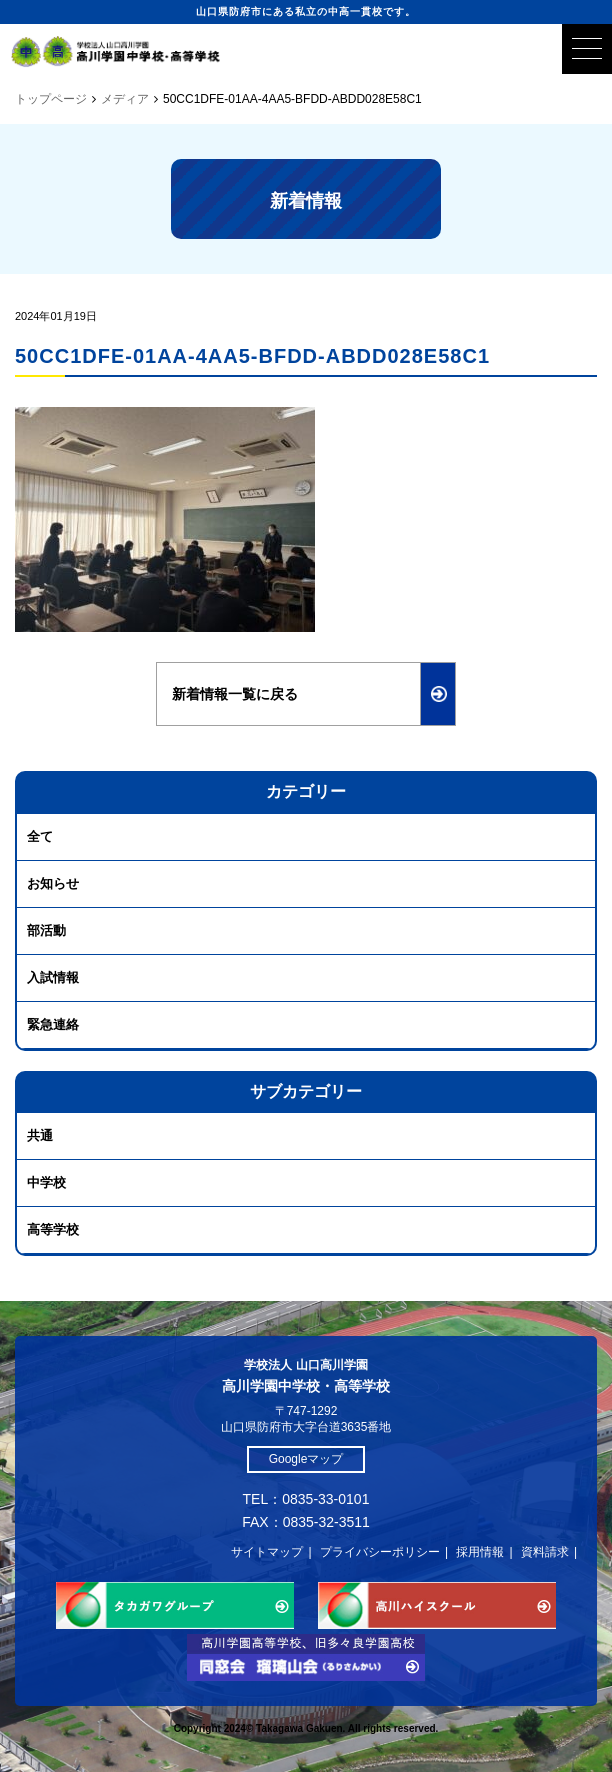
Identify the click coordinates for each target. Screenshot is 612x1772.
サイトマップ (267, 1552)
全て (40, 836)
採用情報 (480, 1552)
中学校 (46, 1182)
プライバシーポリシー (380, 1552)
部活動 (46, 930)
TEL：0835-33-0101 (306, 1499)
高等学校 (53, 1229)
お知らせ (53, 883)
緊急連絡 (53, 1024)
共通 (40, 1135)
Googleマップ (306, 1459)
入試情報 (53, 977)
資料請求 (545, 1552)
